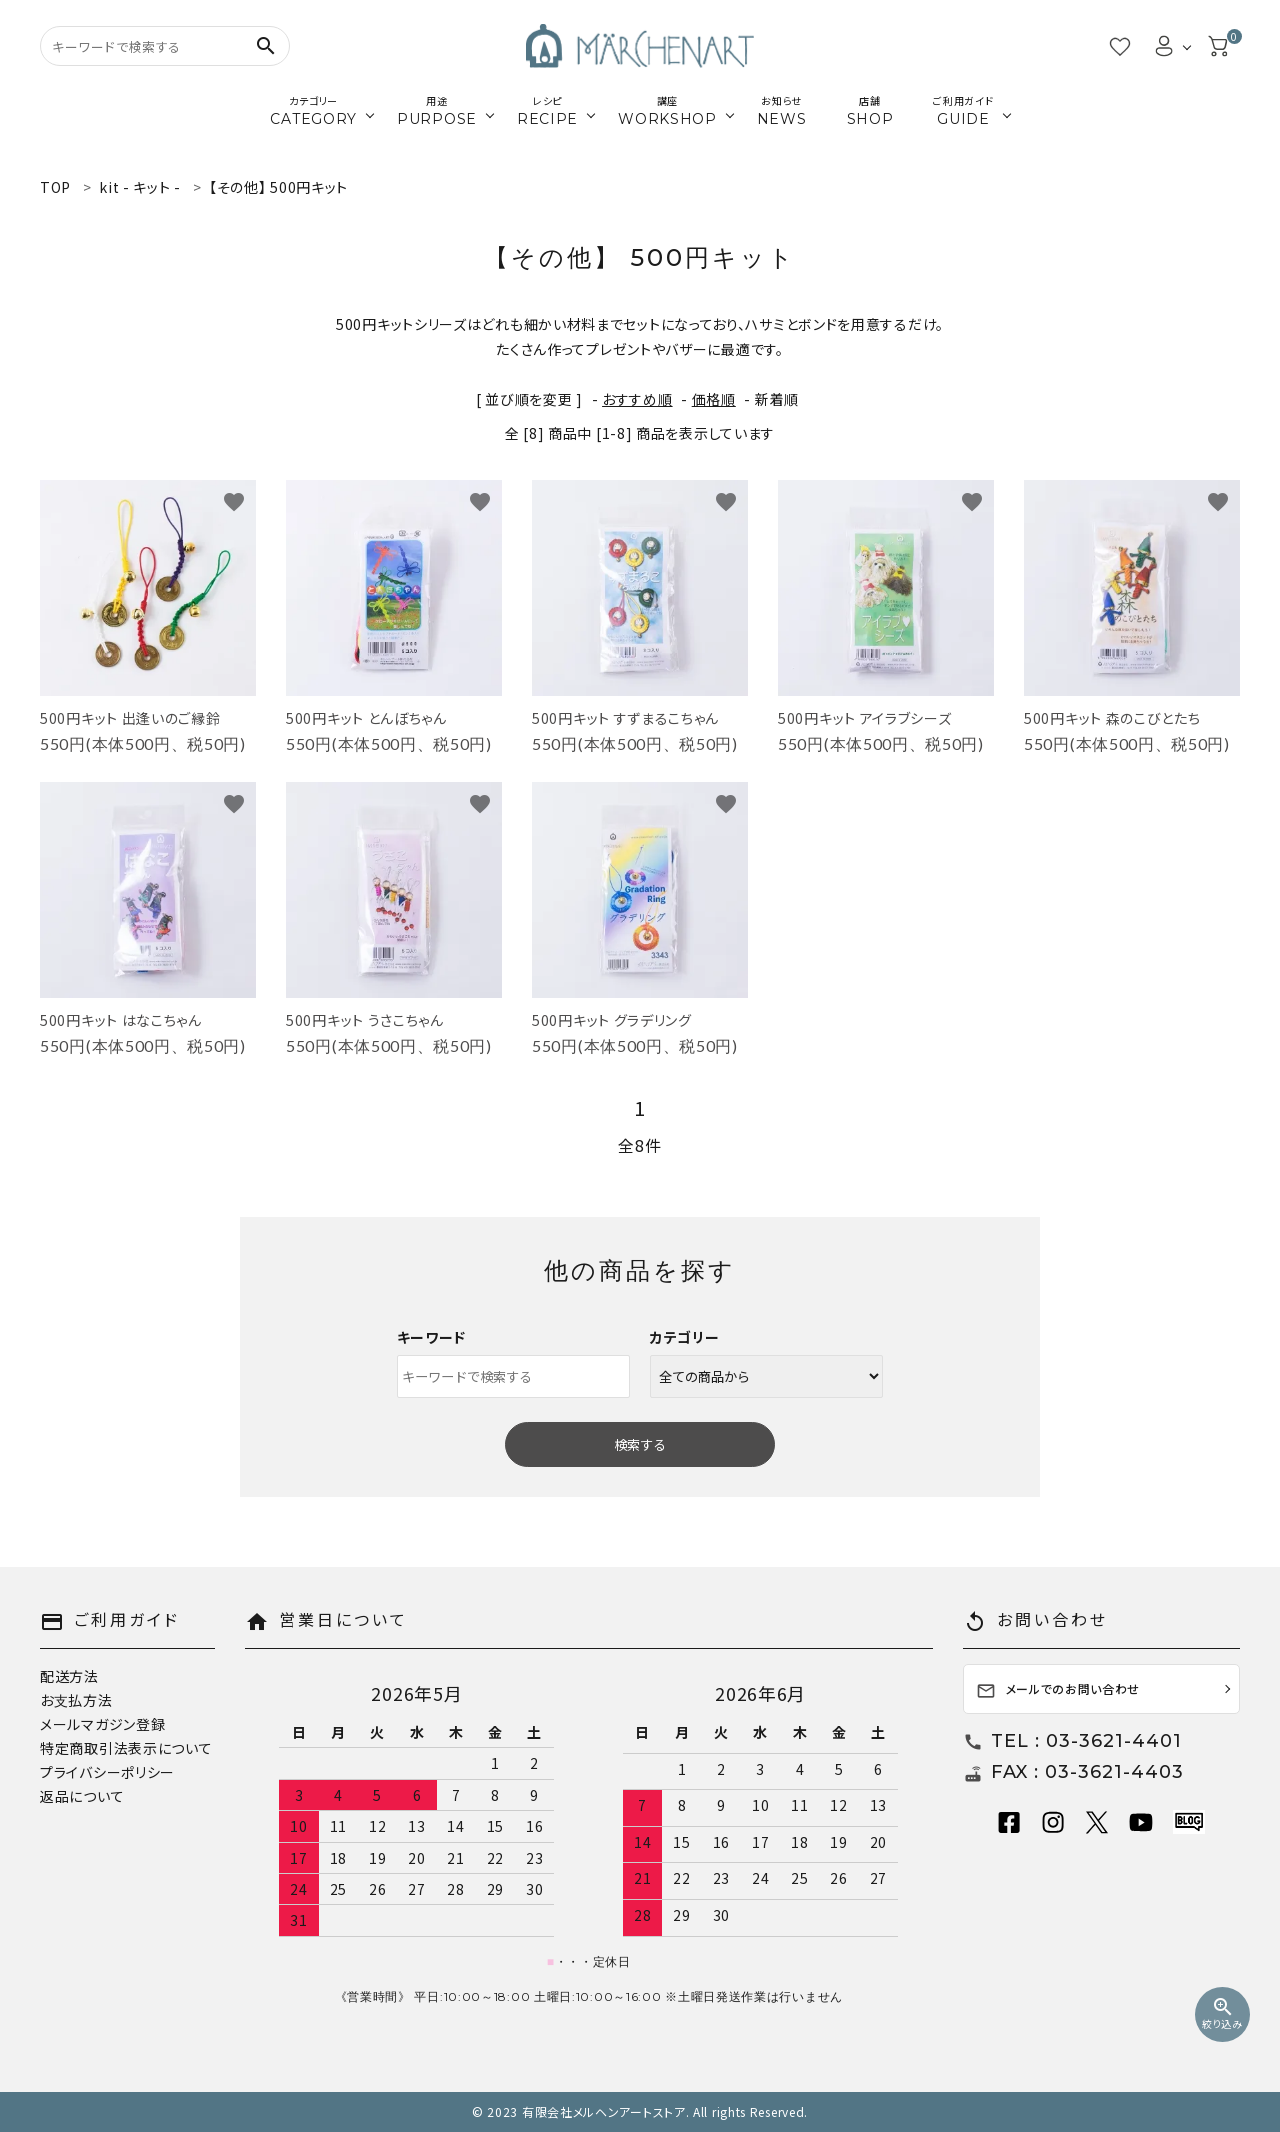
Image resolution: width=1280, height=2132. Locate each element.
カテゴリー (685, 1337)
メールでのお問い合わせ (1058, 1690)
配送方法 (69, 1676)
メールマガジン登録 (102, 1724)
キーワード (432, 1337)
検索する (640, 1444)
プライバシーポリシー (107, 1772)
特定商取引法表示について (126, 1748)
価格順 (714, 399)
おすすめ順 (637, 399)
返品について (82, 1796)
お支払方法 (76, 1700)
